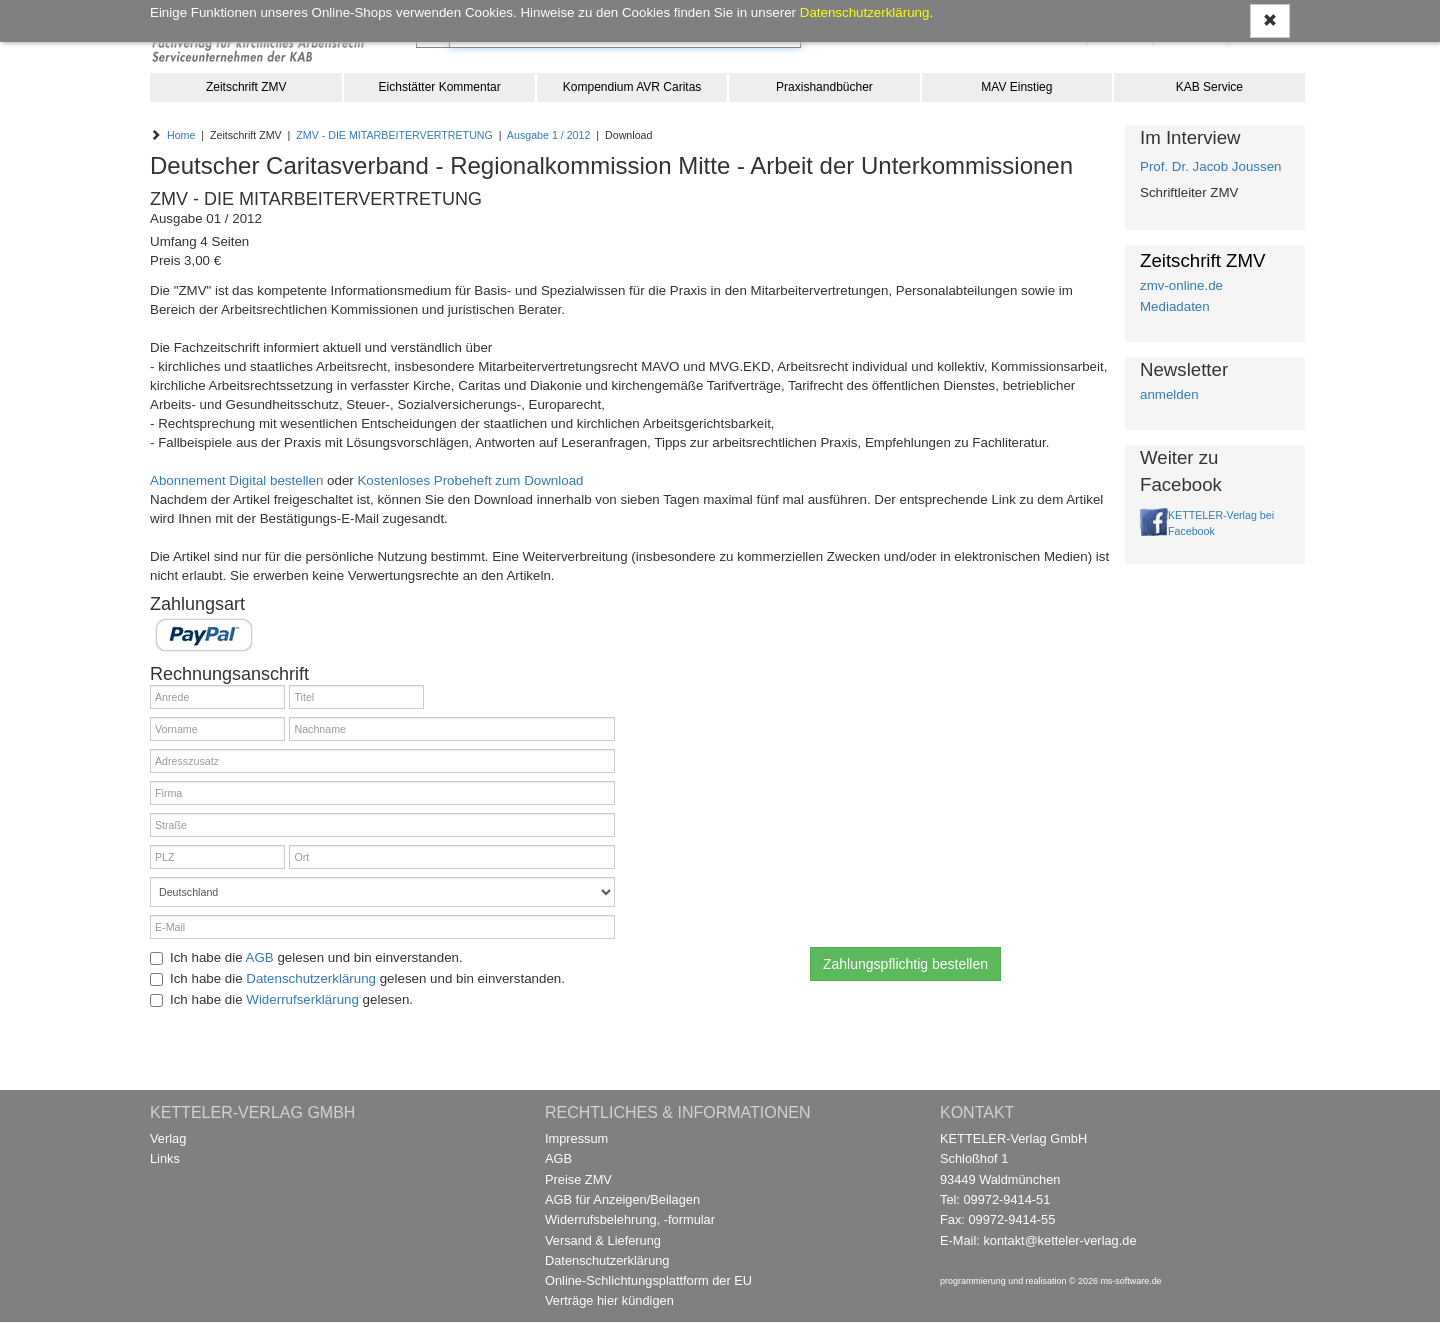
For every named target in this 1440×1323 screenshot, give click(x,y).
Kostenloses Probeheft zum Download (470, 480)
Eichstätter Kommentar (440, 87)
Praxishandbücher (824, 87)
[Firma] (382, 793)
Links (165, 1158)
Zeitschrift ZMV (246, 87)
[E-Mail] (382, 927)
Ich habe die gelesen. (281, 999)
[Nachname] (452, 729)
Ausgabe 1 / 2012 (549, 135)
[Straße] (382, 825)
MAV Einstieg (1016, 87)
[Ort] (452, 857)
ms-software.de (1130, 1281)
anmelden (1169, 394)
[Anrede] (217, 697)
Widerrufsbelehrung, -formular (630, 1219)
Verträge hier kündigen (609, 1300)
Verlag (168, 1138)
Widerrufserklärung (302, 999)
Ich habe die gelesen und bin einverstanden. (306, 957)
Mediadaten (1175, 306)
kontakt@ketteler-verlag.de (1059, 1240)
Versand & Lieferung (603, 1240)
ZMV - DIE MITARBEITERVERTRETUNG (394, 135)
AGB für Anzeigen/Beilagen (622, 1199)
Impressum (576, 1138)
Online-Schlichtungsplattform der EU (648, 1280)
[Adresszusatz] (382, 761)
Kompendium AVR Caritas (632, 87)
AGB (260, 957)
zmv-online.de (1181, 285)
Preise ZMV (578, 1179)
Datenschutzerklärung (311, 978)
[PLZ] (217, 857)
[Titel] (356, 697)
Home (181, 135)
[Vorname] (217, 729)
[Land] (382, 892)
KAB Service (1209, 87)
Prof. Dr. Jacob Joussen (1211, 166)
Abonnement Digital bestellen (236, 480)
